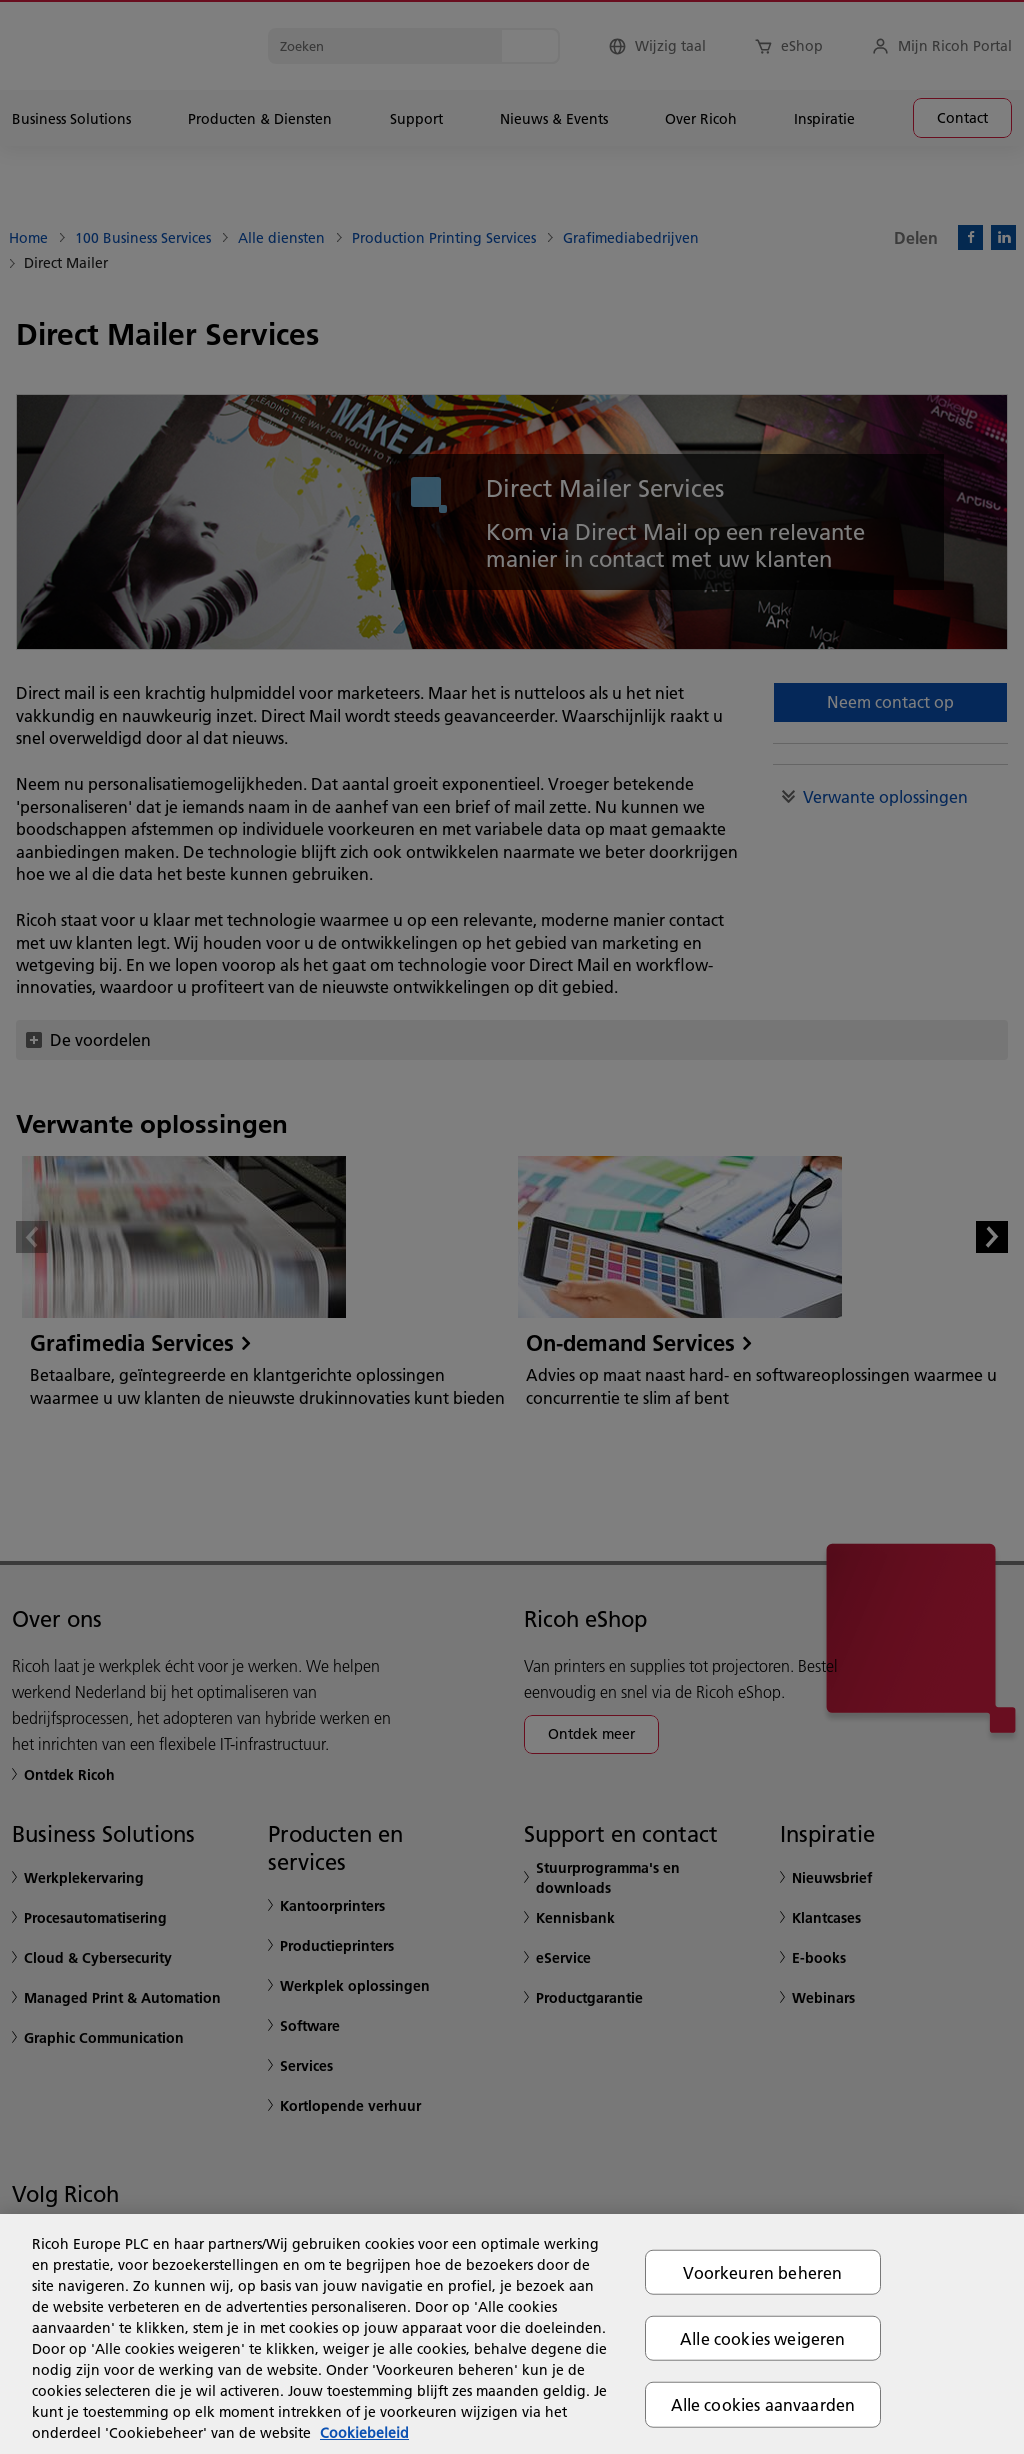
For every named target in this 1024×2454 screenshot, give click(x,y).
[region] (512, 2334)
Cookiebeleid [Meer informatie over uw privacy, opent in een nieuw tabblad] (364, 2433)
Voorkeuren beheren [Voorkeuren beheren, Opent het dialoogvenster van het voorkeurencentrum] (762, 2272)
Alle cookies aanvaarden (763, 2404)
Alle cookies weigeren (762, 2338)
